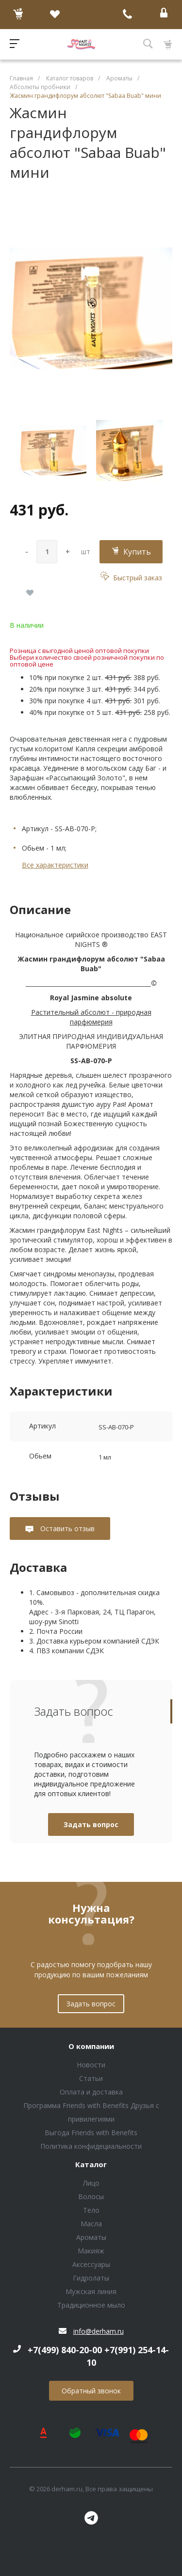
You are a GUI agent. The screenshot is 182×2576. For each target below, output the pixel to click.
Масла (91, 2223)
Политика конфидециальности (91, 2146)
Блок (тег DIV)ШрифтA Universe (81, 44)
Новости (91, 2064)
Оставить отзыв (66, 1528)
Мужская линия (91, 2291)
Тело (91, 2210)
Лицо (91, 2183)
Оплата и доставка (91, 2091)
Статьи (91, 2078)
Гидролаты (91, 2277)
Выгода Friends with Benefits (91, 2132)
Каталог (91, 2164)
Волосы (91, 2196)
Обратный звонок (91, 2390)
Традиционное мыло (91, 2305)
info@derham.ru (98, 2331)
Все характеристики (55, 864)
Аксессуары (91, 2264)
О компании (91, 2046)
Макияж (91, 2250)
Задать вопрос (91, 1824)
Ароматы (91, 2237)
